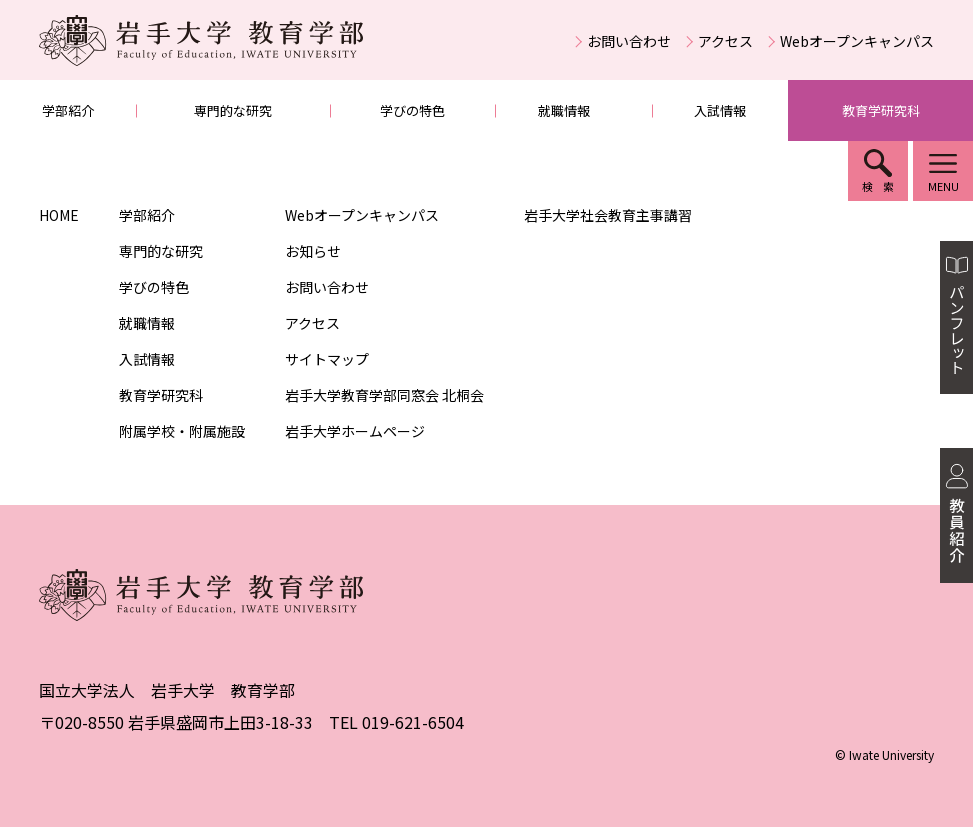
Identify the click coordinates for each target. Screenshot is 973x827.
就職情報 (564, 110)
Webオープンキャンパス (857, 41)
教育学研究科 (881, 110)
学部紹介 (68, 110)
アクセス (725, 41)
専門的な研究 (233, 110)
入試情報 (720, 110)
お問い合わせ (629, 41)
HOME (59, 215)
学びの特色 (412, 110)
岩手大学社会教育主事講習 (608, 215)
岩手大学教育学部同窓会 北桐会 (384, 395)
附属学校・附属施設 (182, 431)
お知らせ (313, 251)
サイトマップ (327, 359)
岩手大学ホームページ (355, 431)
